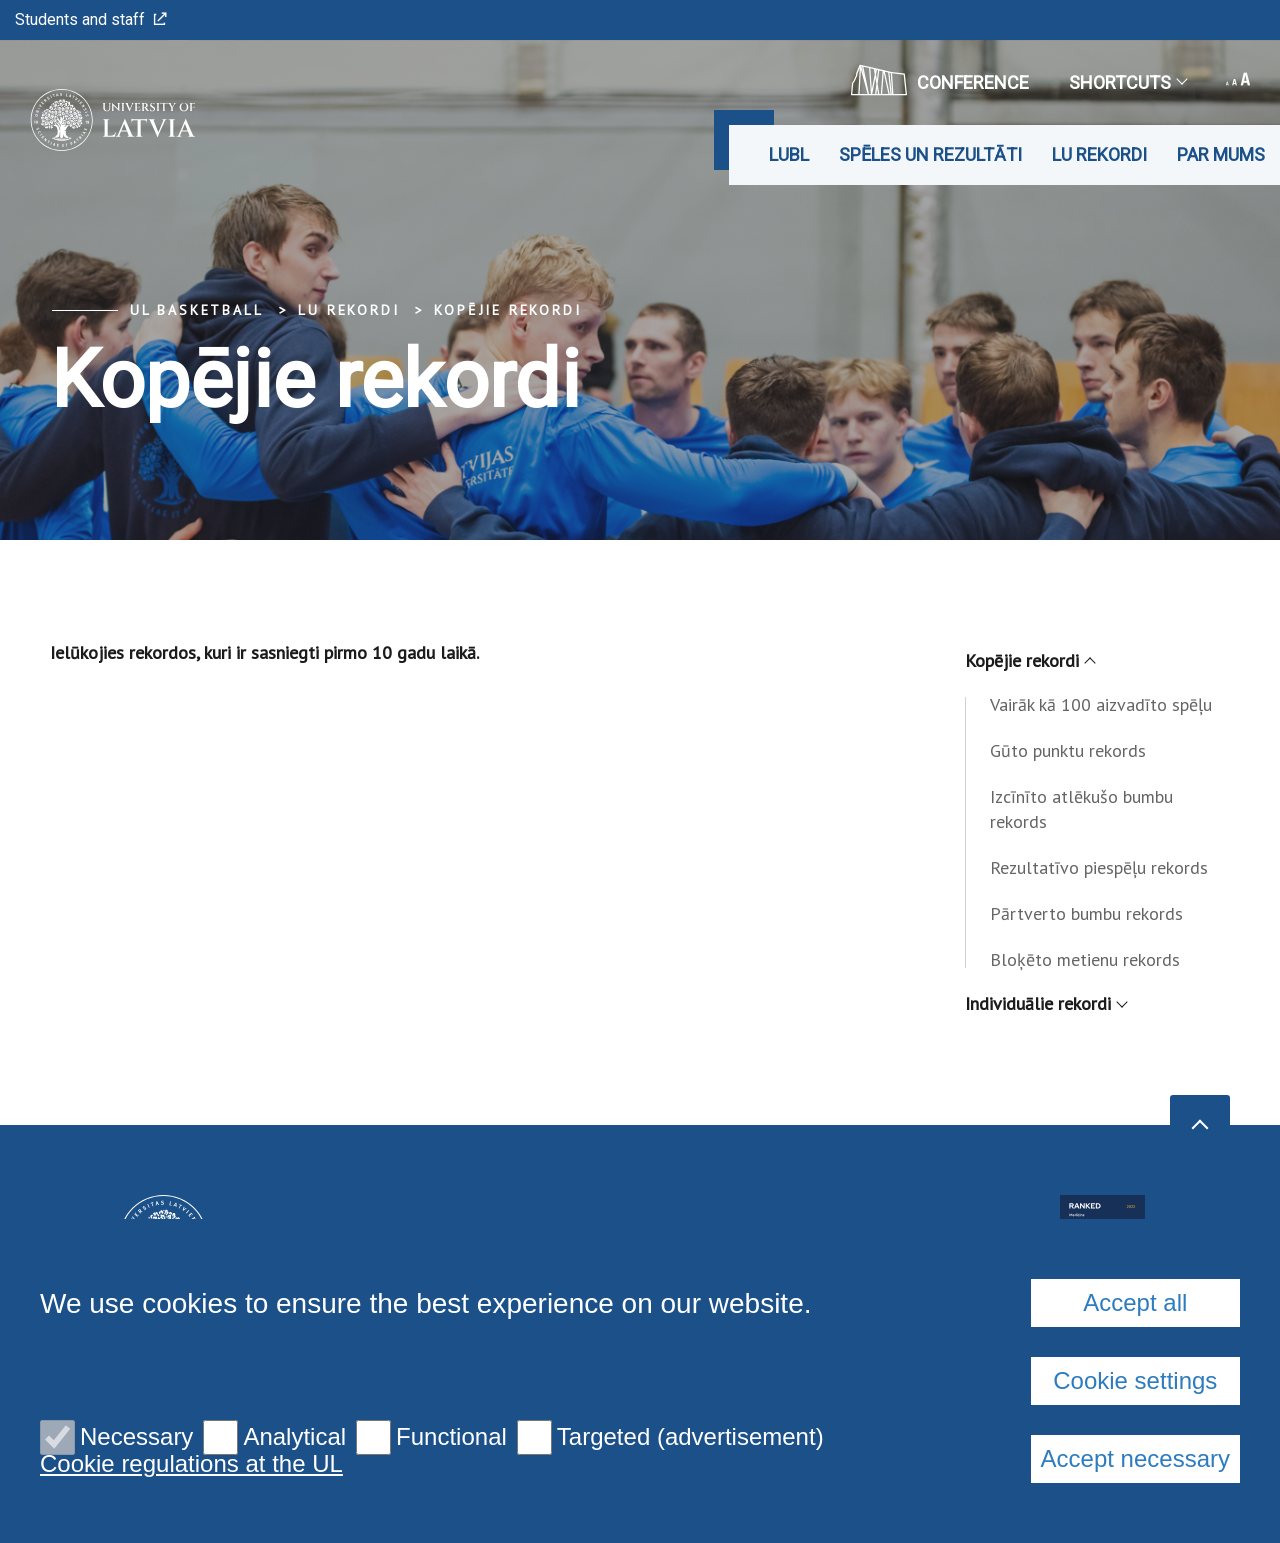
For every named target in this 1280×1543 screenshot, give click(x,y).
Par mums (1221, 154)
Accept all (1135, 1302)
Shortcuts (1127, 82)
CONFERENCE (940, 80)
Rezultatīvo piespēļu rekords (1099, 867)
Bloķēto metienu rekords (1085, 959)
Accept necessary (1135, 1458)
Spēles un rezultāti (930, 154)
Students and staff (91, 19)
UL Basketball (196, 310)
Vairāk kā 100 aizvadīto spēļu (1101, 704)
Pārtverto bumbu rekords (1086, 913)
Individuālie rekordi (1045, 1003)
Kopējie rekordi (507, 310)
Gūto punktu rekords (1068, 750)
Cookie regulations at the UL (191, 1464)
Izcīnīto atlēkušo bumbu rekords (1081, 809)
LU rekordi (1099, 154)
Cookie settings (1135, 1380)
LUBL (789, 154)
